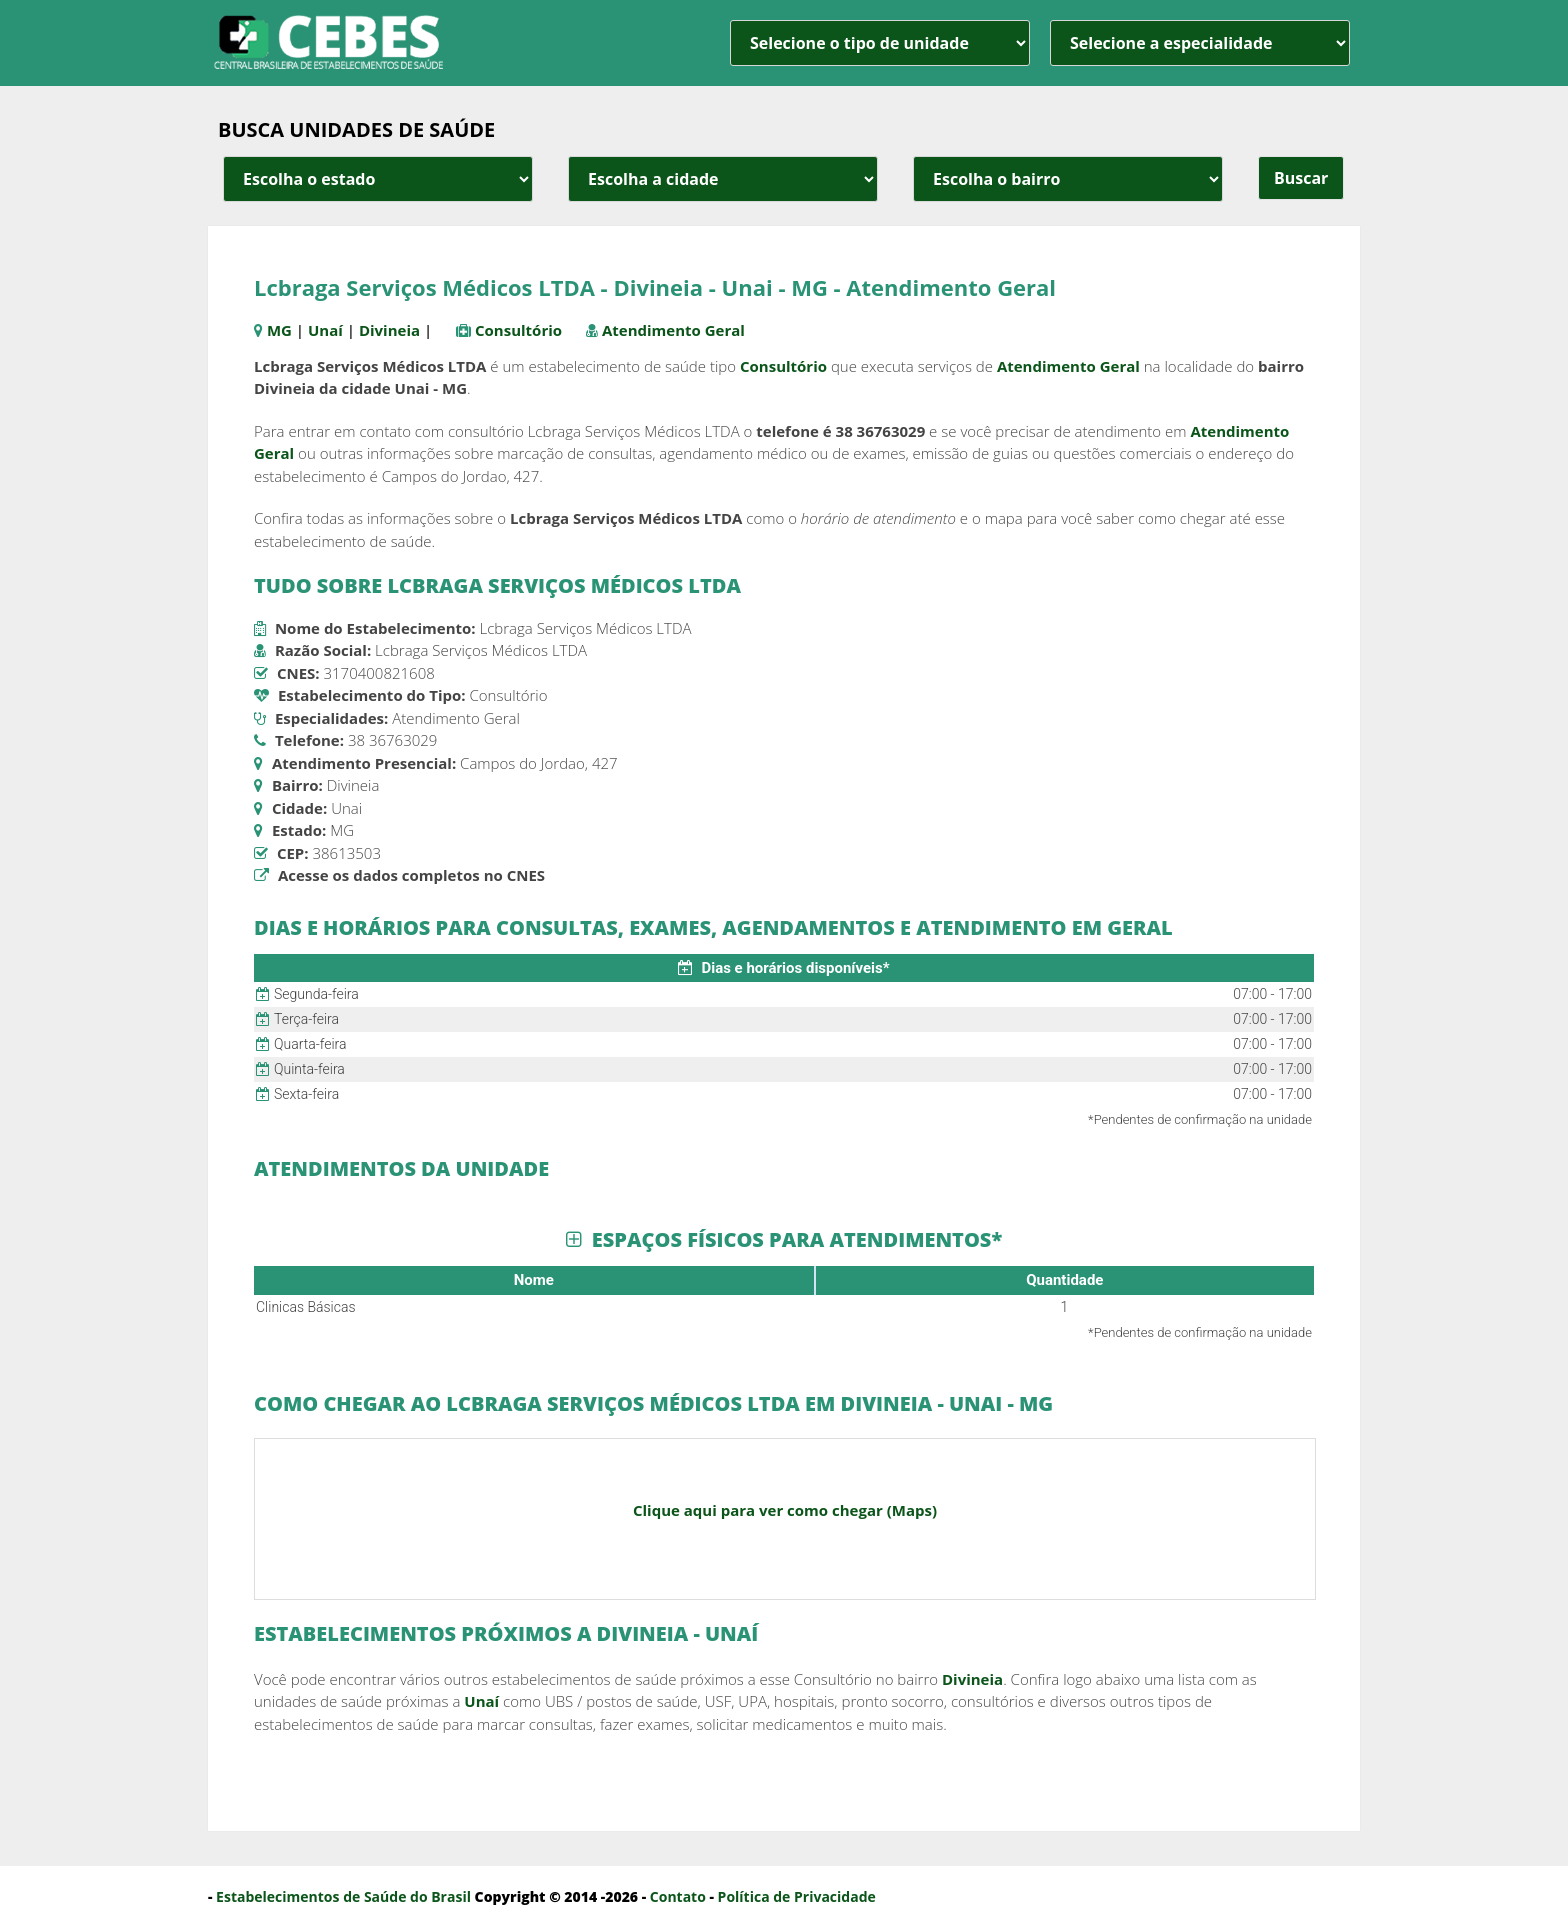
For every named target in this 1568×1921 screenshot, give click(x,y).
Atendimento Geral (673, 330)
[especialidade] (1200, 43)
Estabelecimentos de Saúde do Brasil (343, 1896)
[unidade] (880, 43)
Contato (678, 1896)
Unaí (325, 330)
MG (279, 330)
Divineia (389, 330)
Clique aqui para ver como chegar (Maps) (785, 1510)
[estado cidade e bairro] (378, 179)
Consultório (518, 330)
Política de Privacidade (797, 1896)
